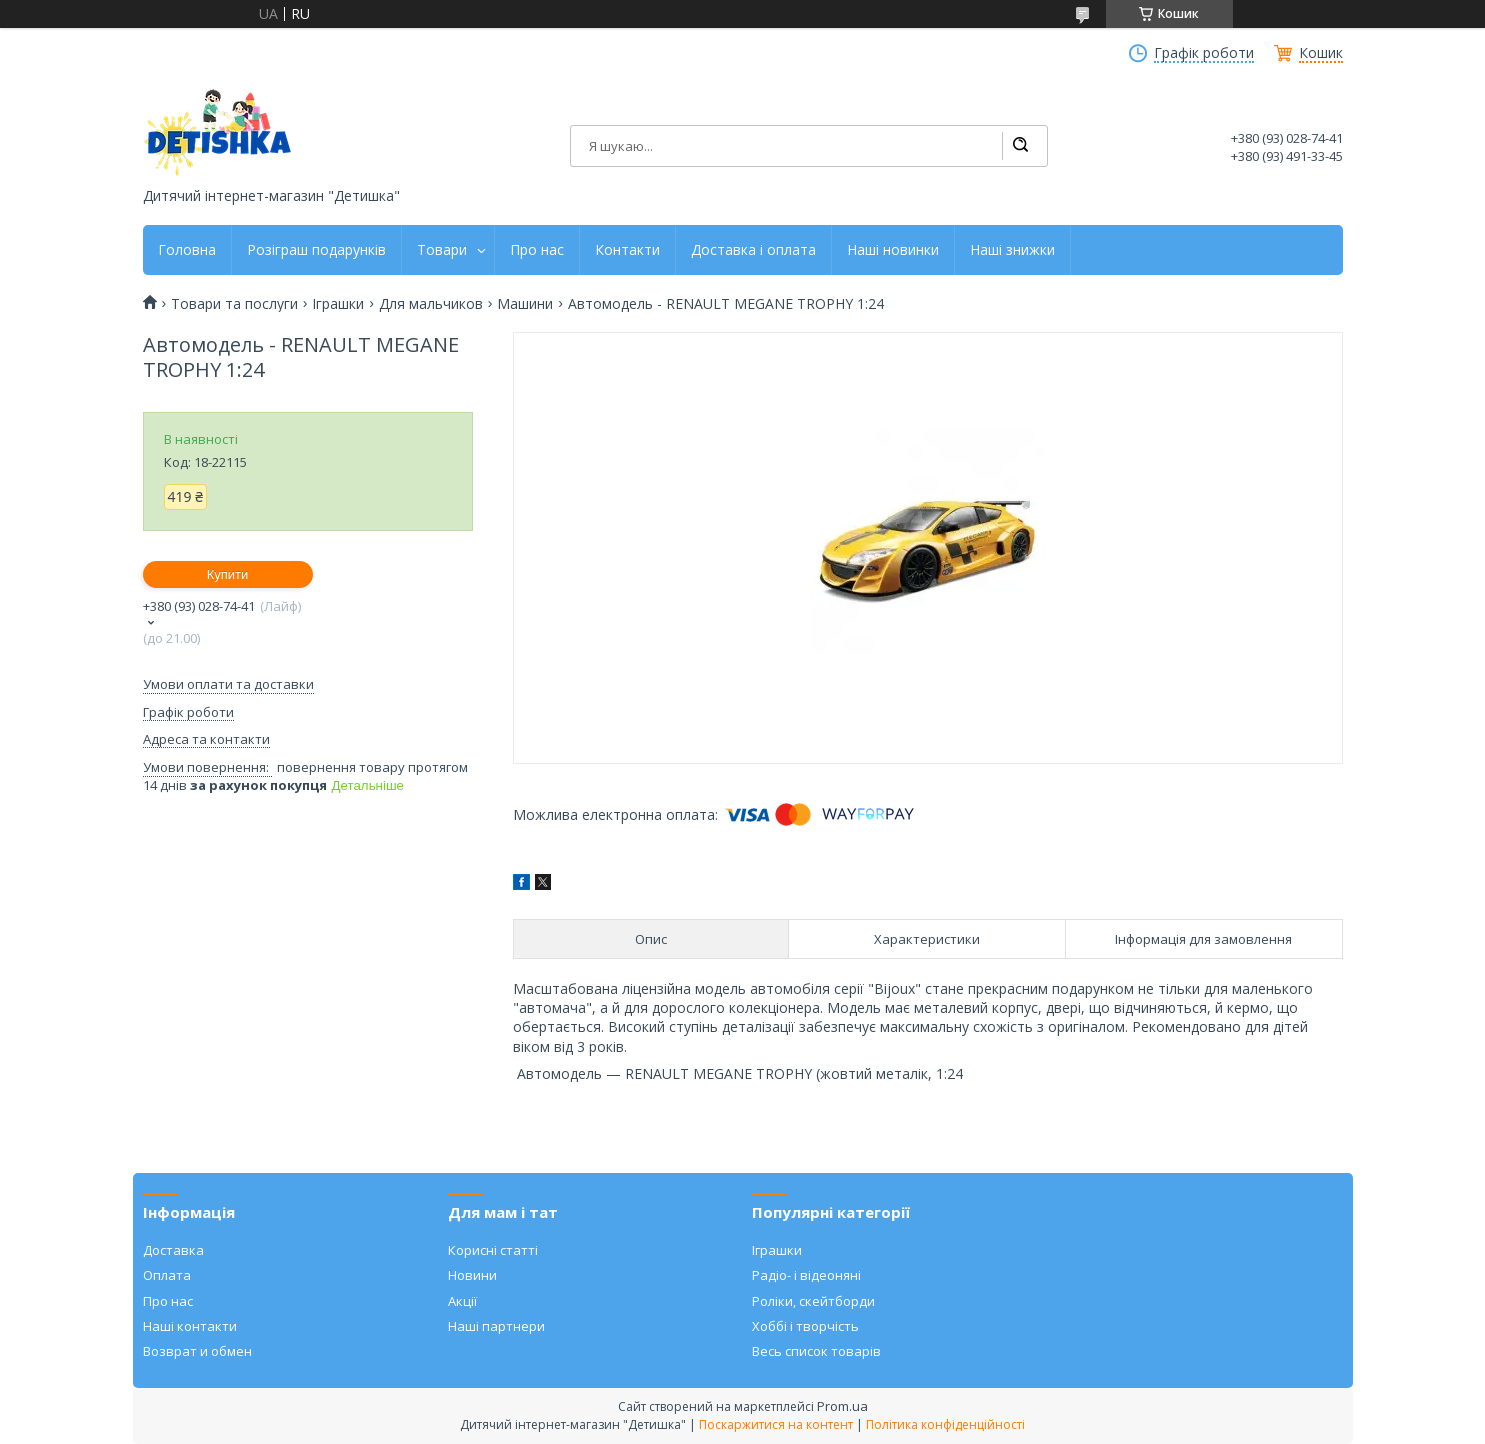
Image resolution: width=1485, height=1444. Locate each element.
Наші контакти (190, 1326)
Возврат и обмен (197, 1351)
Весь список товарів (816, 1351)
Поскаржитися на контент (776, 1424)
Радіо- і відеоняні (806, 1275)
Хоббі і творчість (805, 1326)
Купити (228, 574)
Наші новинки (893, 250)
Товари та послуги (234, 304)
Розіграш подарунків (316, 250)
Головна (187, 250)
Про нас (537, 250)
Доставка (173, 1250)
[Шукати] (1020, 146)
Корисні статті (493, 1250)
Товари (442, 250)
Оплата (167, 1275)
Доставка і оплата (753, 250)
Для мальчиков (431, 304)
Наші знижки (1012, 250)
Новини (472, 1275)
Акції (462, 1301)
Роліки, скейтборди (813, 1301)
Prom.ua (842, 1406)
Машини (525, 304)
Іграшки (338, 304)
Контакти (627, 250)
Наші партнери (496, 1326)
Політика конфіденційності (945, 1424)
